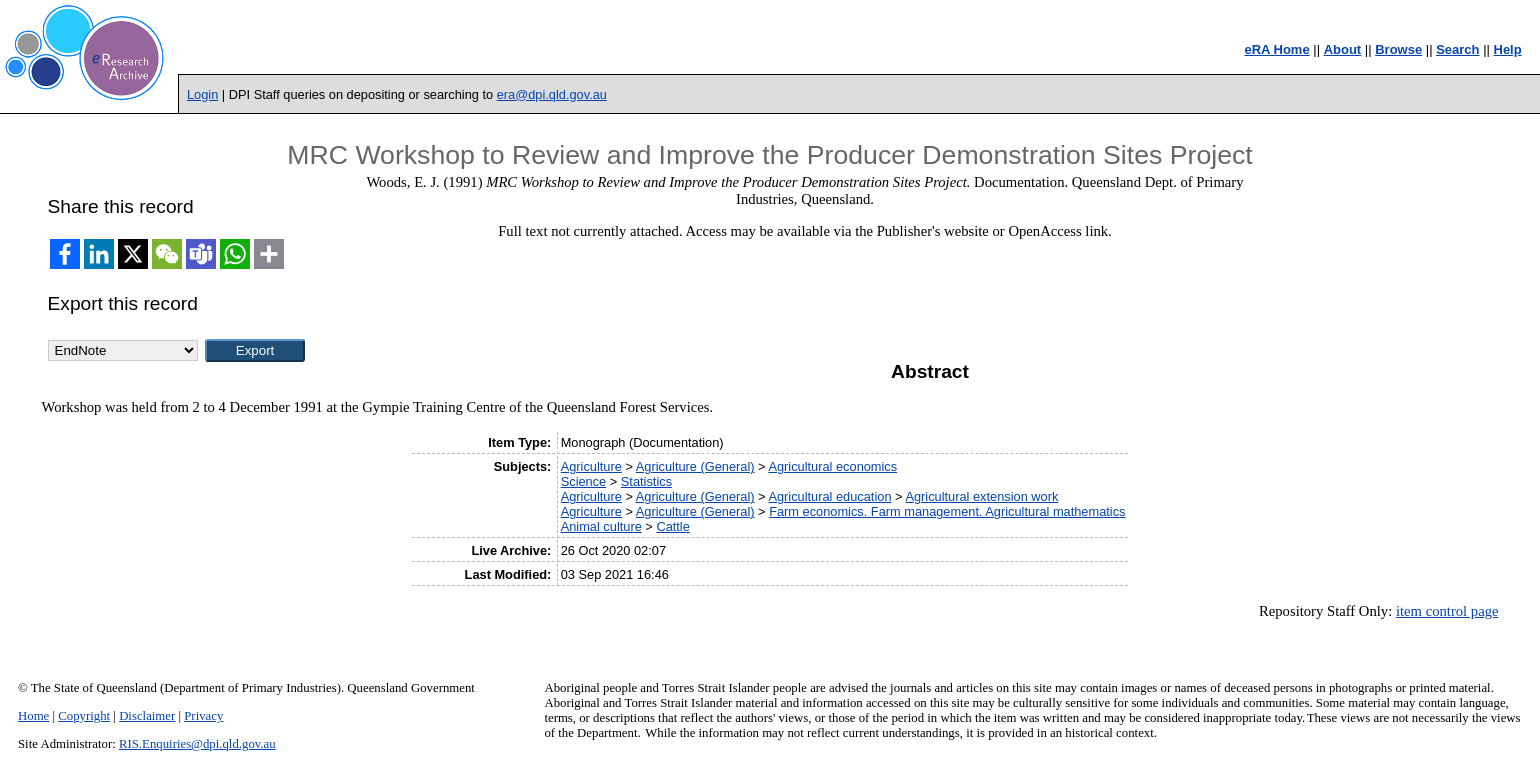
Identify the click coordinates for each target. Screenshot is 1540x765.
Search (1457, 49)
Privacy (203, 716)
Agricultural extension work (981, 496)
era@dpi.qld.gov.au (552, 94)
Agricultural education (829, 496)
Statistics (646, 481)
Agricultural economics (832, 466)
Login (202, 94)
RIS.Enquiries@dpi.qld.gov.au (197, 744)
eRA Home (1276, 49)
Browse (1398, 49)
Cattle (672, 526)
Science (584, 481)
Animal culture (601, 526)
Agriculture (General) (695, 466)
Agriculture (591, 466)
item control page (1447, 611)
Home (33, 716)
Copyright (84, 716)
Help (1508, 49)
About (1343, 49)
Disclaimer (147, 716)
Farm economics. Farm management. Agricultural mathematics (947, 511)
